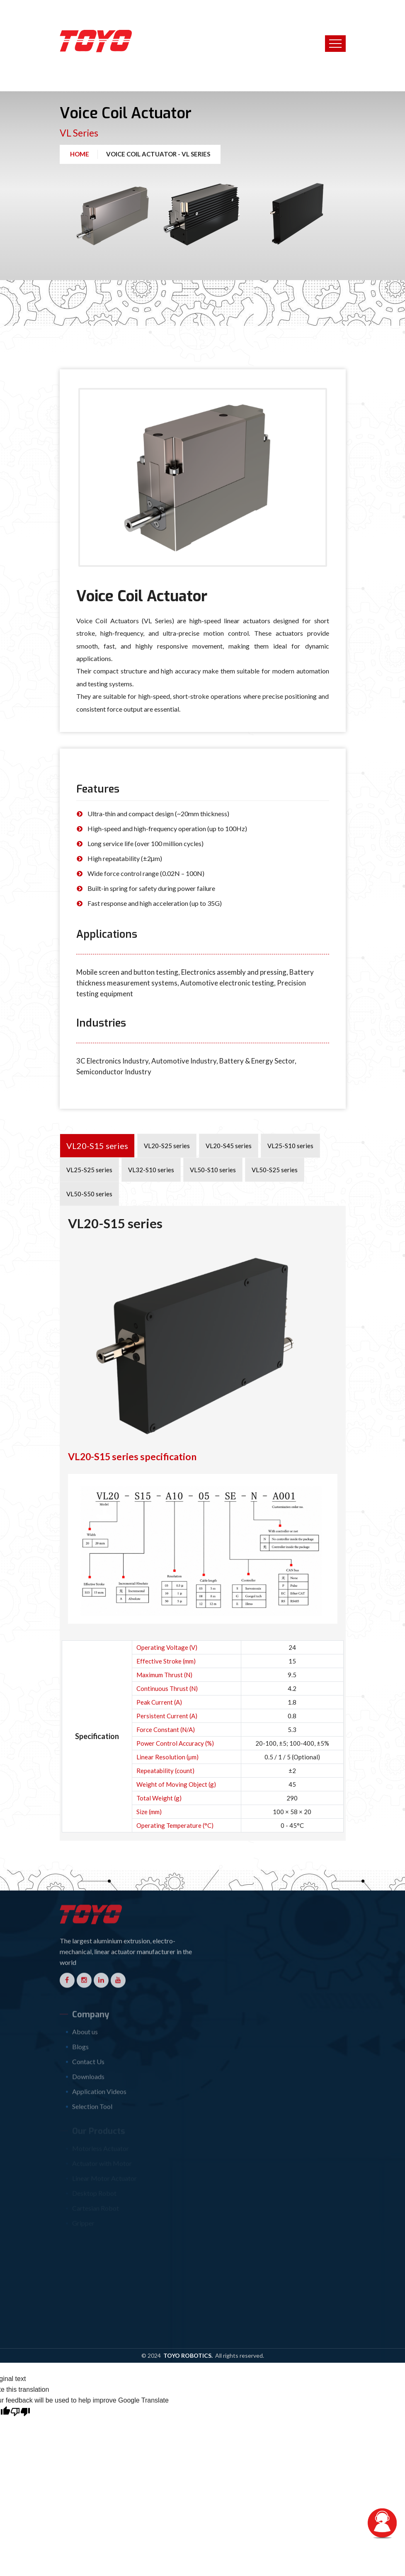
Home (79, 154)
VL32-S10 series (151, 1169)
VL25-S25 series (89, 1169)
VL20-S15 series (97, 1146)
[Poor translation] (20, 2454)
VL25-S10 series (290, 1145)
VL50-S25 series (275, 1169)
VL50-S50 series (89, 1194)
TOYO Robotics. (188, 2398)
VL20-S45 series (229, 1145)
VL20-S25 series (167, 1145)
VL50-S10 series (213, 1169)
